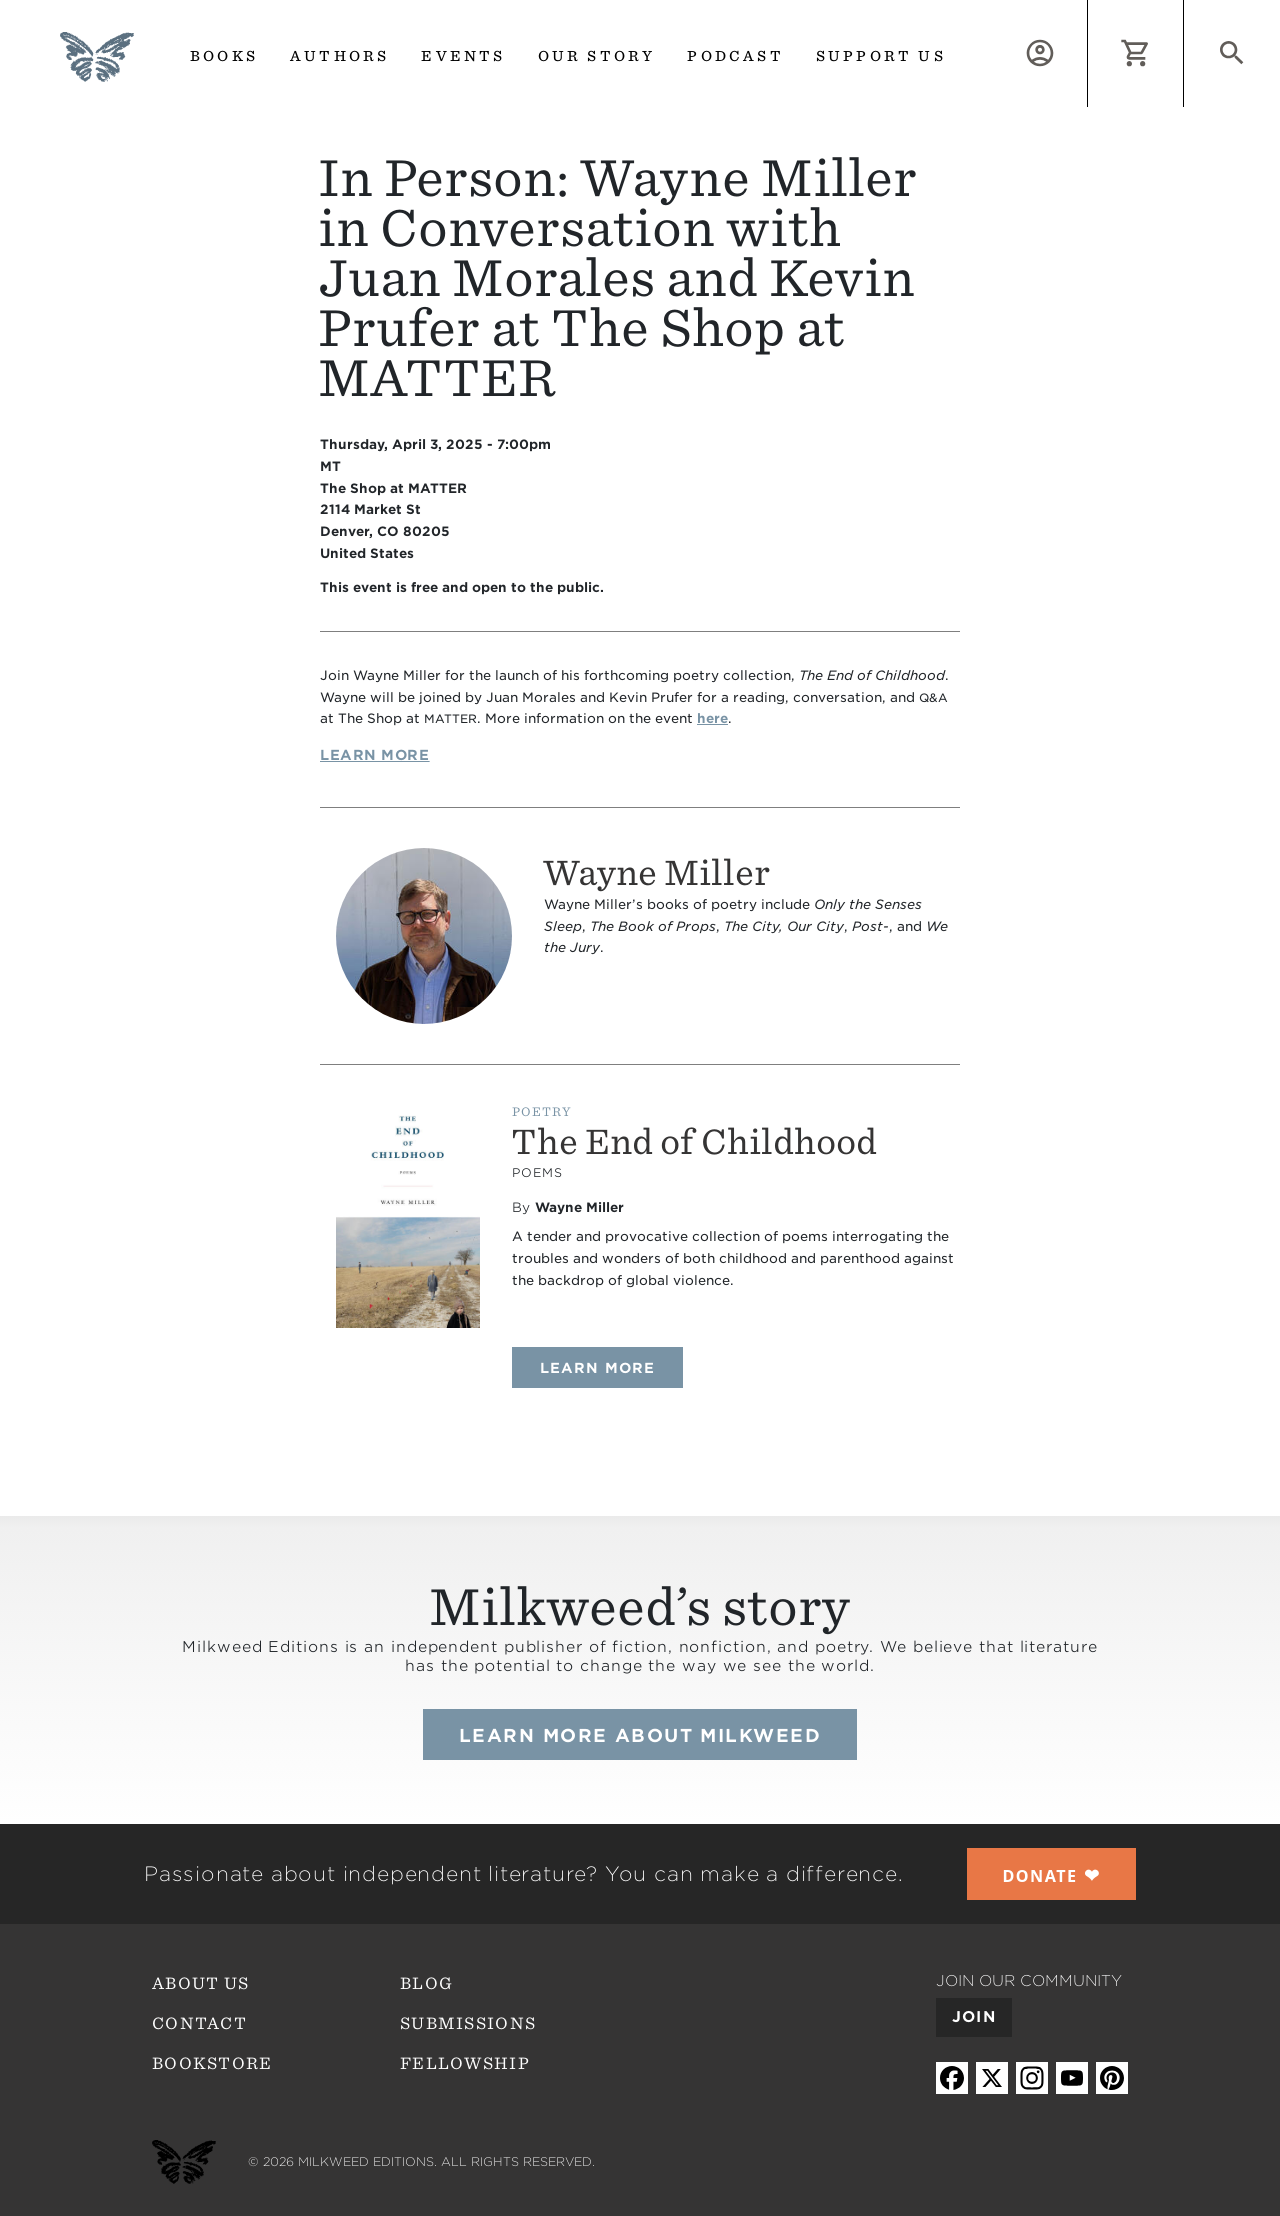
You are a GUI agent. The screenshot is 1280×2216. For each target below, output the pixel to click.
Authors (339, 56)
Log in (1087, 11)
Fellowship (465, 2063)
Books (224, 56)
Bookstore (212, 2063)
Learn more (611, 1367)
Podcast (735, 56)
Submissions (468, 2023)
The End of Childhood (694, 1141)
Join (974, 2017)
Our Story (597, 56)
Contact (199, 2023)
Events (463, 56)
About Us (200, 1983)
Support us (881, 56)
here (712, 718)
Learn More (375, 755)
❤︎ (1052, 1875)
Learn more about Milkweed (640, 1735)
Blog (426, 1983)
